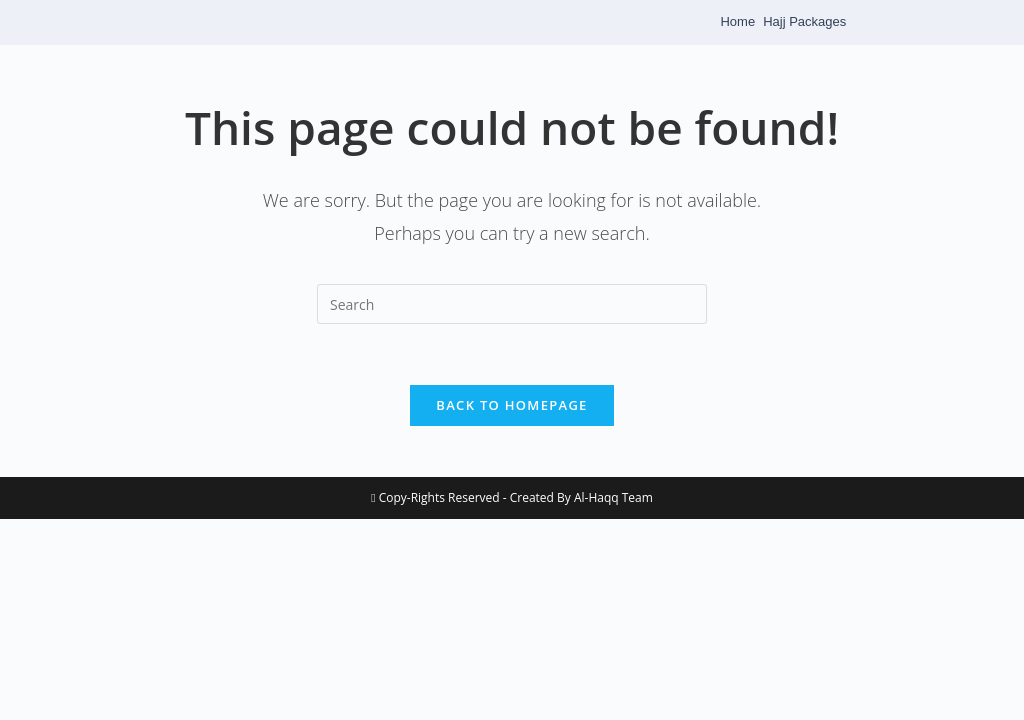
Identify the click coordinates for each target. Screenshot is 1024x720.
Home (737, 21)
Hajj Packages (804, 21)
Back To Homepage (511, 405)
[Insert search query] (512, 304)
